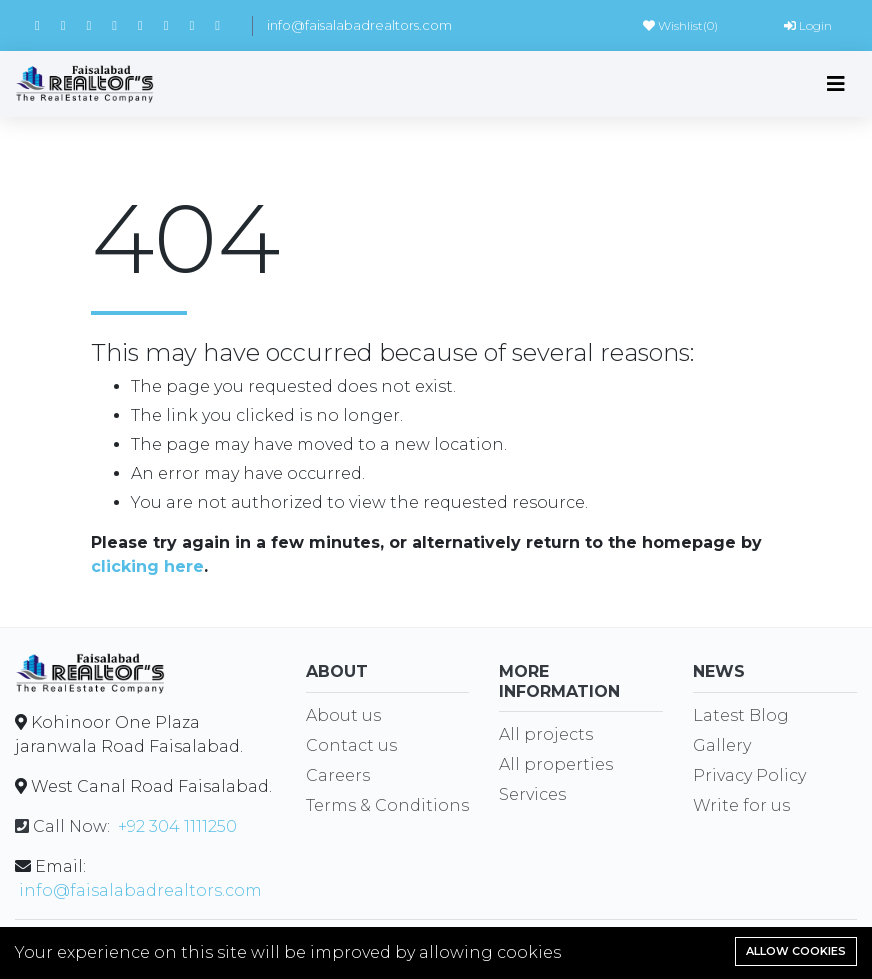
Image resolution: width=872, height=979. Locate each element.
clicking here (147, 566)
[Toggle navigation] (836, 84)
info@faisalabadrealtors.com (359, 25)
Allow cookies (796, 951)
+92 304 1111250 (177, 826)
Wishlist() (680, 25)
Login (808, 25)
